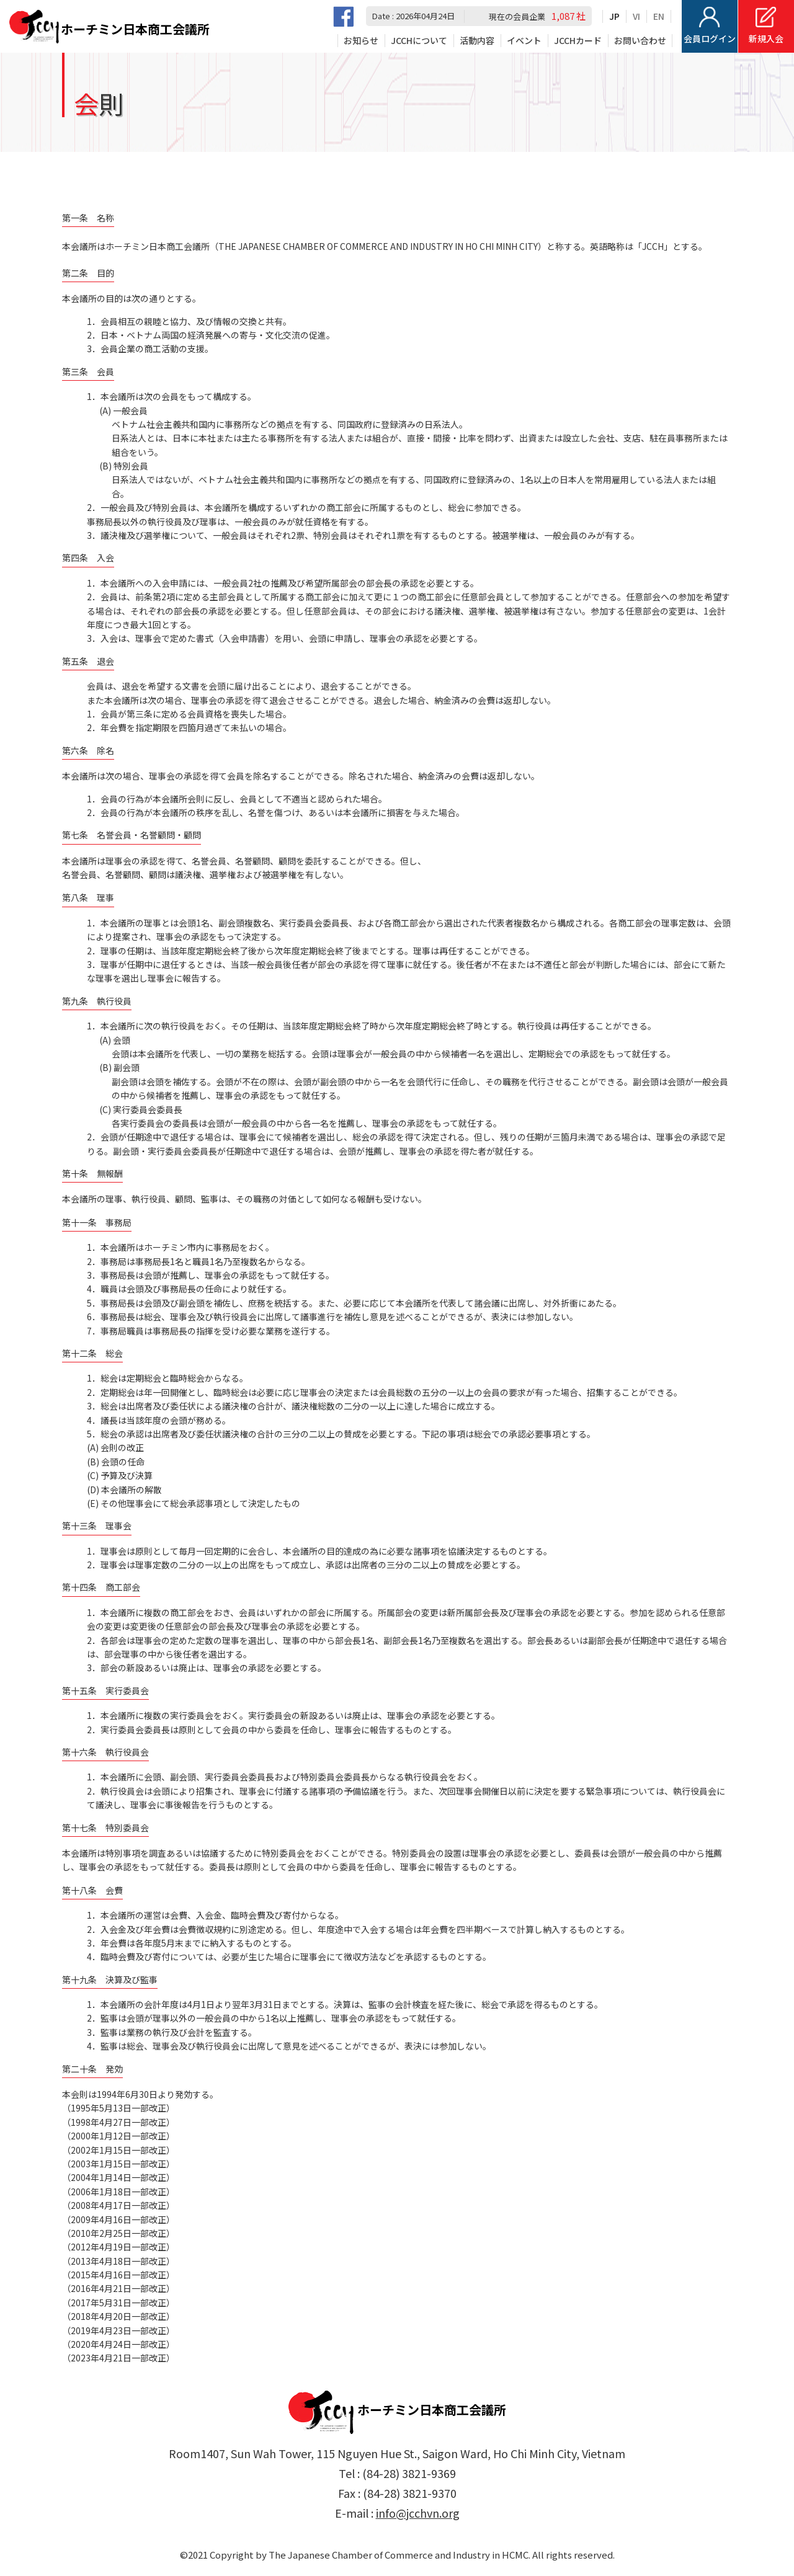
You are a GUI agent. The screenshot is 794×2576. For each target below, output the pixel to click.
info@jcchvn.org (418, 2513)
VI (636, 16)
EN (658, 16)
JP (614, 16)
